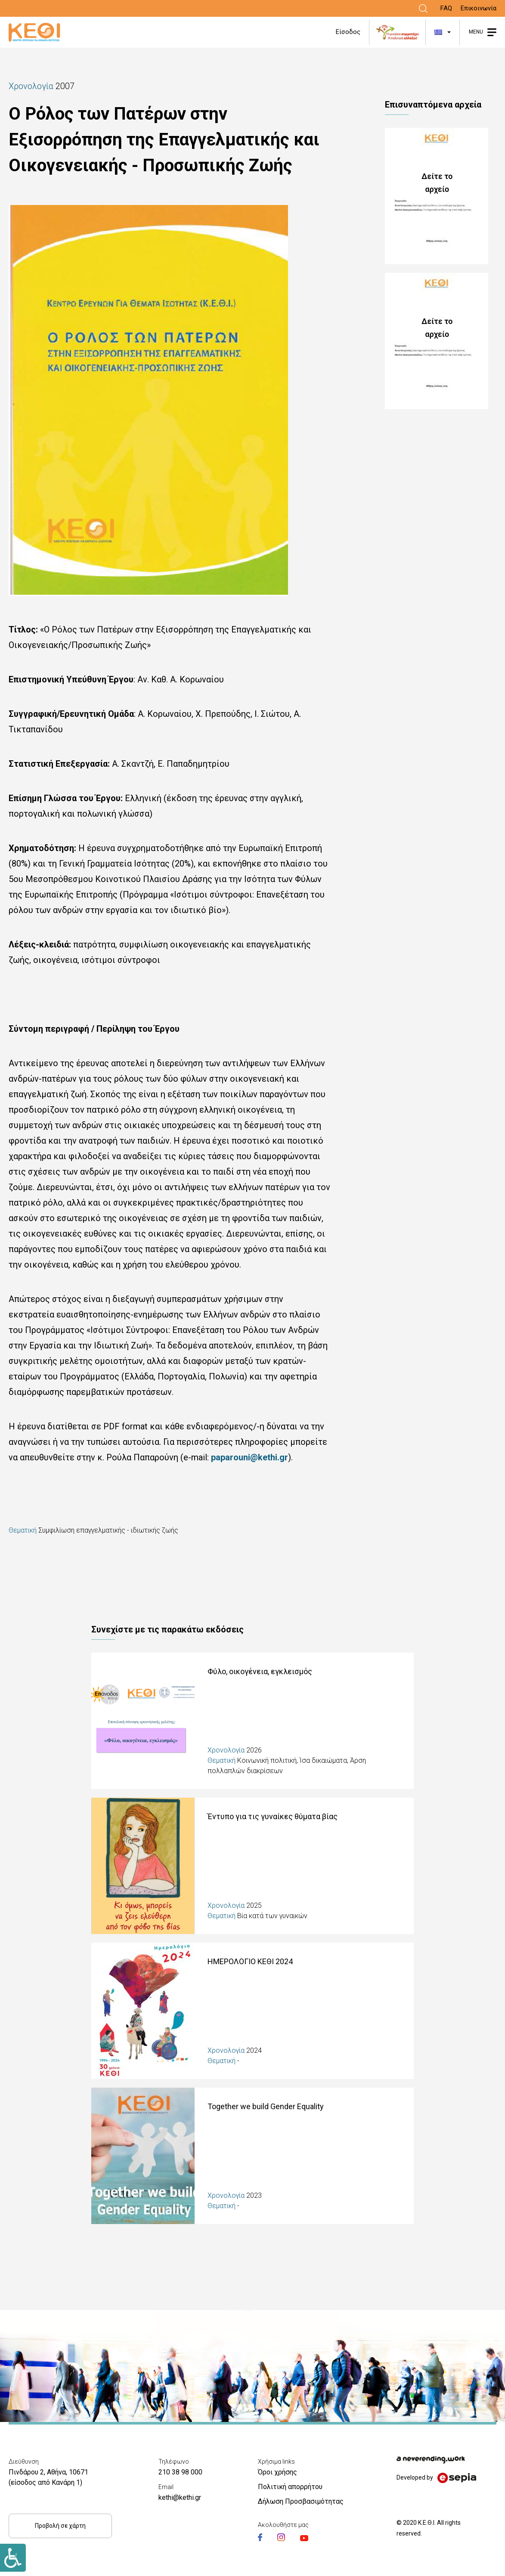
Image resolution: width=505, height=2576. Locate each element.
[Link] (423, 8)
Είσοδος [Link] (348, 32)
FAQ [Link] (446, 8)
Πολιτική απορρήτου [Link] (290, 2487)
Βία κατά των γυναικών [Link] (272, 1916)
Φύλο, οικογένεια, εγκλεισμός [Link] (260, 1671)
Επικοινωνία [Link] (478, 8)
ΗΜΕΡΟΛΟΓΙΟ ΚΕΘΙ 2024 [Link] (250, 1961)
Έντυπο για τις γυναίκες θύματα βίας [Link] (273, 1816)
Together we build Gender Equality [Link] (266, 2106)
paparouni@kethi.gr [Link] (249, 1457)
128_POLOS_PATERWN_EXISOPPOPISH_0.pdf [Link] (440, 196)
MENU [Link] (476, 32)
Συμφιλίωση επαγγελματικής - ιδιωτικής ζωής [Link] (108, 1530)
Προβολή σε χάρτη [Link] (60, 2525)
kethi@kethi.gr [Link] (179, 2497)
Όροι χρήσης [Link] (277, 2472)
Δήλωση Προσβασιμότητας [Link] (301, 2501)
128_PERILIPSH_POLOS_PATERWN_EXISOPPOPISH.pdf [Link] (440, 341)
